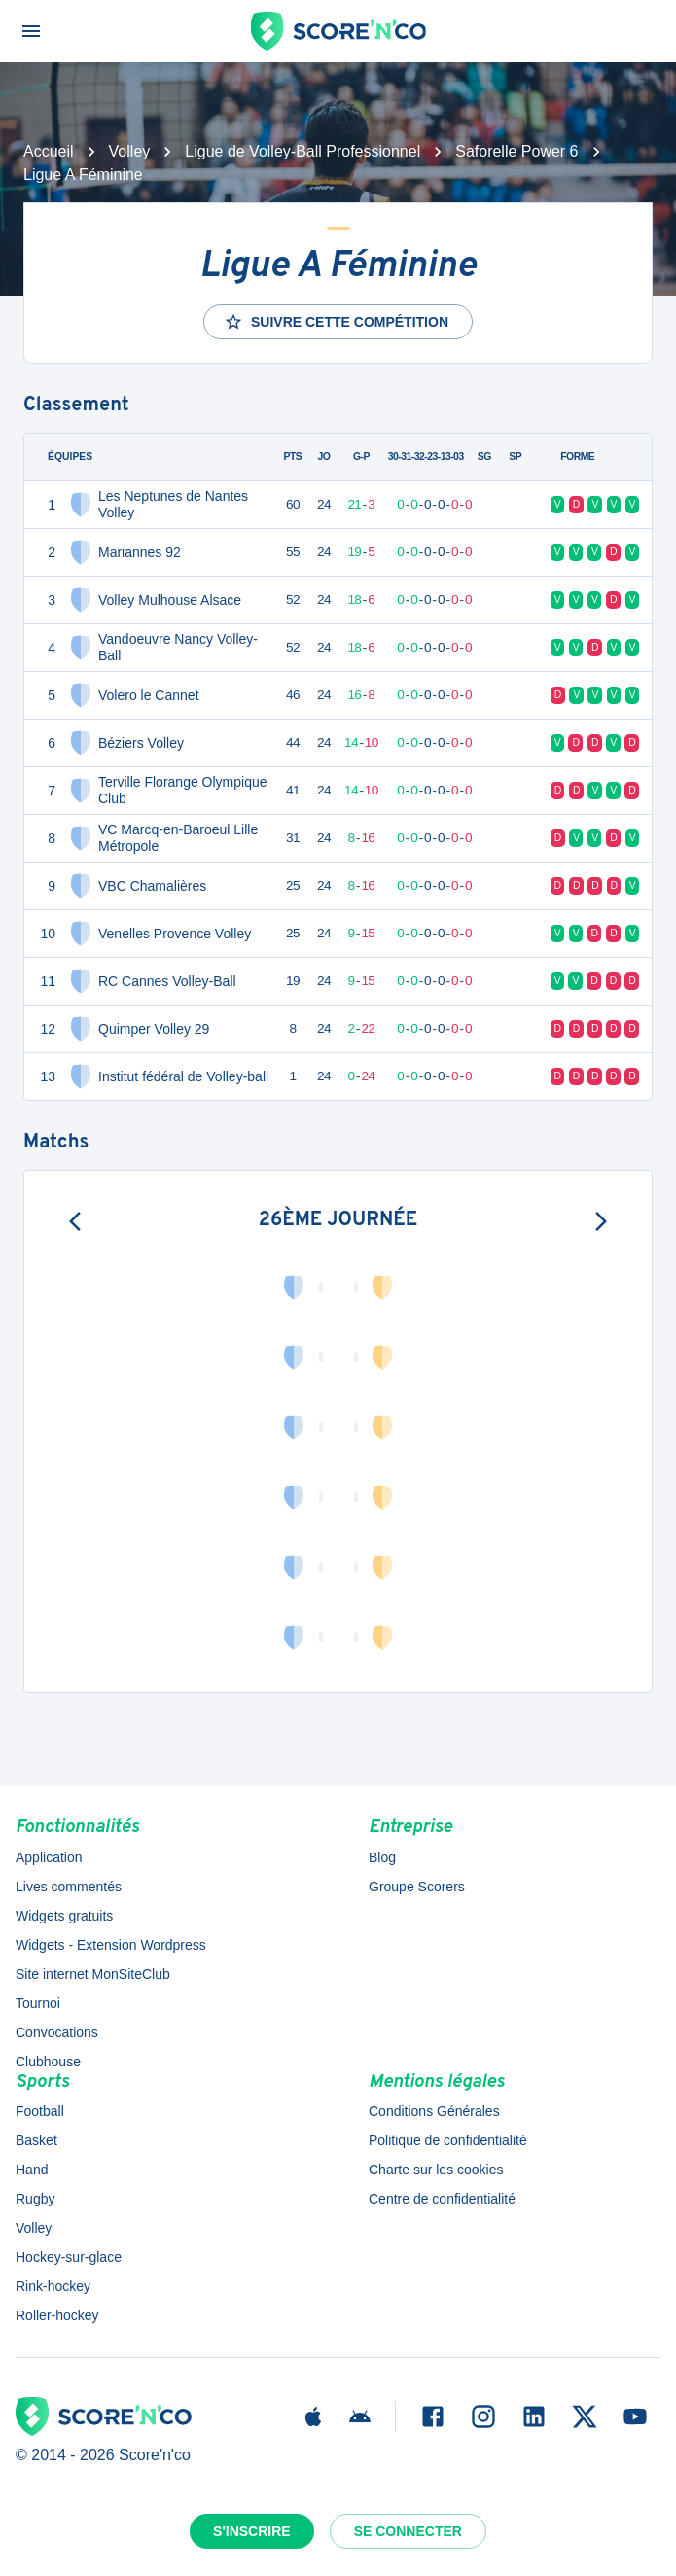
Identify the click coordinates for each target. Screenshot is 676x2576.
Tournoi (38, 2003)
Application (49, 1857)
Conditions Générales (434, 2111)
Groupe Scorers (417, 1886)
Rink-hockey (53, 2286)
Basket (36, 2140)
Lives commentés (69, 1886)
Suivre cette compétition (336, 322)
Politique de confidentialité (448, 2140)
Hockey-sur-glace (69, 2257)
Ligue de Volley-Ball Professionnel (302, 151)
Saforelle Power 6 (516, 151)
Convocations (57, 2032)
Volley (130, 151)
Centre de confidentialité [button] (442, 2198)
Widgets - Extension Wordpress (111, 1945)
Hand (32, 2169)
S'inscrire (252, 2531)
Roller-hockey (57, 2315)
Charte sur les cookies (436, 2169)
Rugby (35, 2198)
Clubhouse (48, 2061)
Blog (382, 1857)
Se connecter (408, 2531)
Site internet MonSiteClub (93, 1974)
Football (40, 2111)
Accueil (48, 151)
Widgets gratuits (64, 1915)
